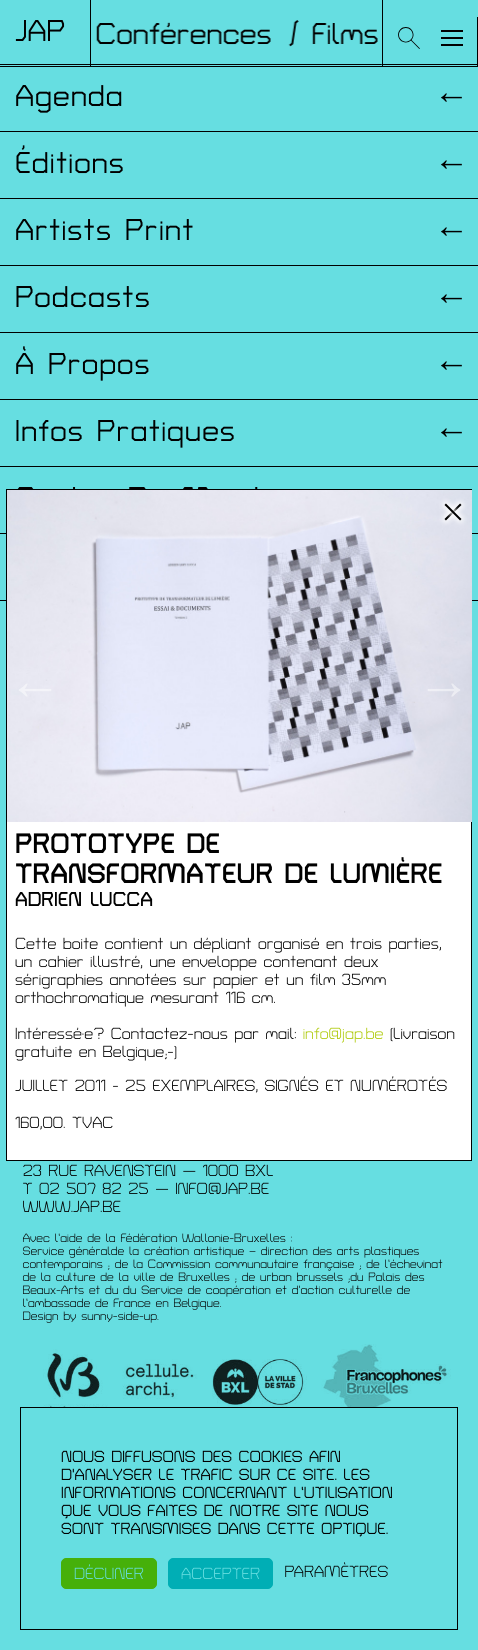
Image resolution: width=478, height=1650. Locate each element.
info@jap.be (343, 1034)
